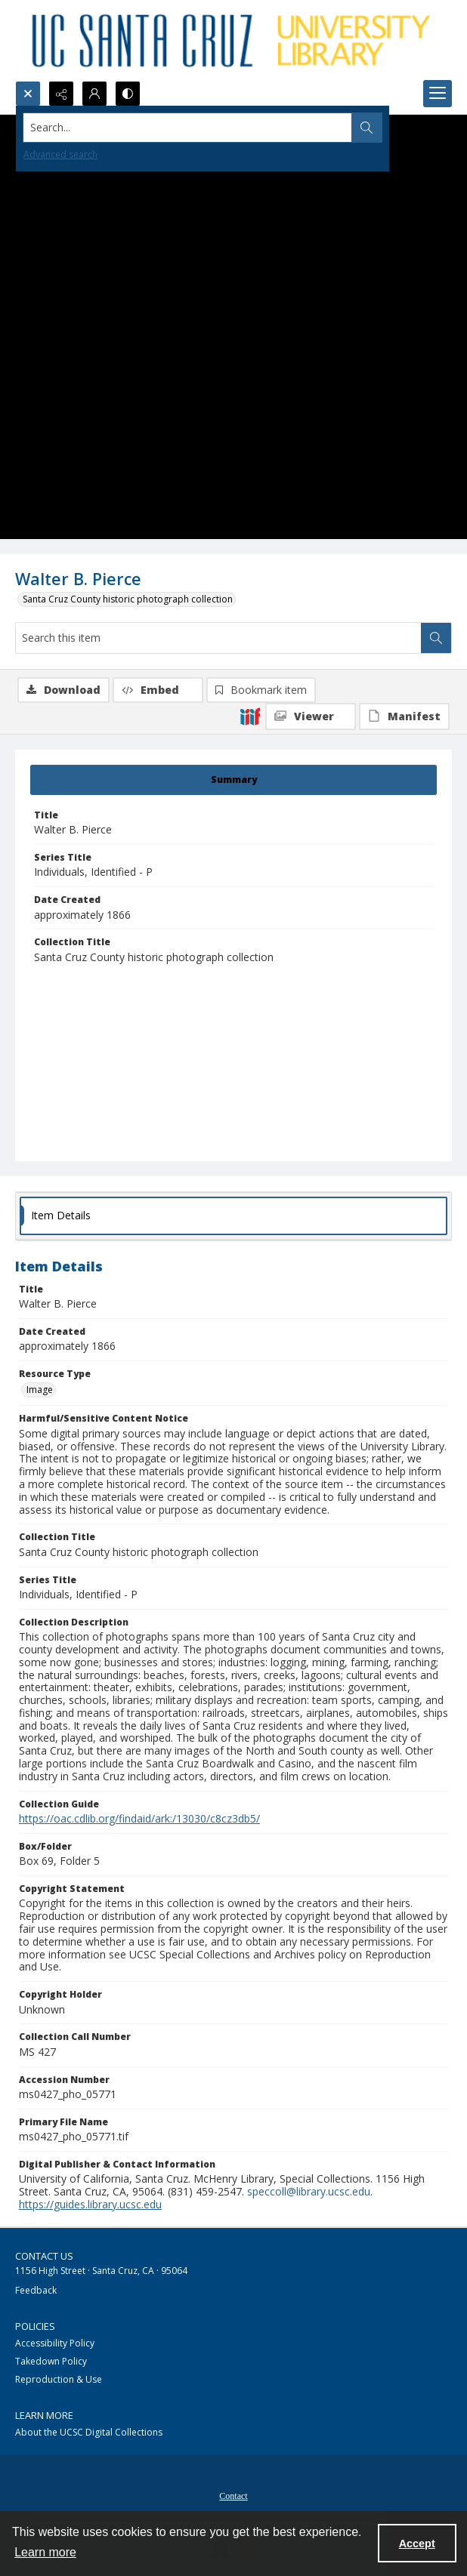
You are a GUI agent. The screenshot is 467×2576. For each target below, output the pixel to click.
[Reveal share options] (61, 94)
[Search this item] (218, 638)
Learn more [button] (45, 2552)
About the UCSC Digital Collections (88, 2432)
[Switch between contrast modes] (128, 94)
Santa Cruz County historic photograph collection (128, 599)
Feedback (36, 2290)
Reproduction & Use (58, 2379)
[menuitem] (233, 2494)
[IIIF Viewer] (310, 716)
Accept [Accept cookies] (417, 2543)
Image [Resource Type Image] (39, 1389)
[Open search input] (28, 94)
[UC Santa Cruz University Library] (233, 40)
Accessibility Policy (54, 2343)
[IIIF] (250, 716)
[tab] (233, 780)
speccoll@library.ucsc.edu (308, 2191)
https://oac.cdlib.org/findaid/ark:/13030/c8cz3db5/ (139, 1818)
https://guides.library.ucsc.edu (90, 2204)
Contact (233, 2496)
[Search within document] (436, 638)
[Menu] (437, 93)
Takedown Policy (51, 2361)
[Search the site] (187, 127)
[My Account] (94, 94)
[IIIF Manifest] (404, 716)
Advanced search (60, 154)
